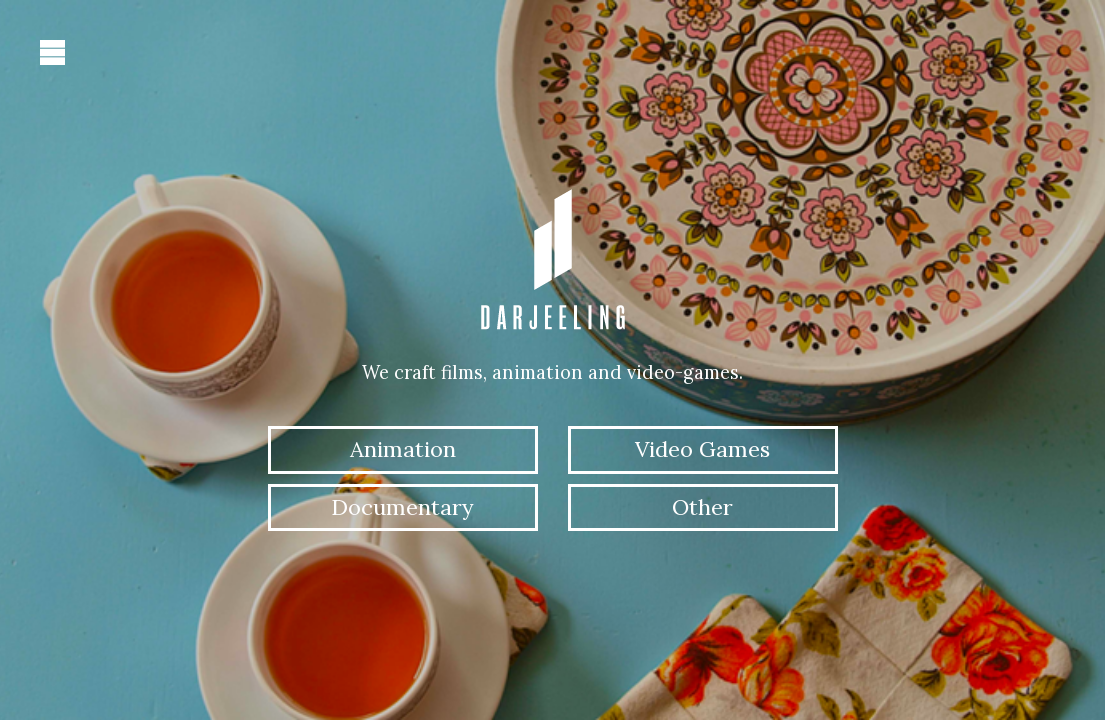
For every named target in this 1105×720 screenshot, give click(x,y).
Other (702, 507)
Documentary (402, 507)
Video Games (702, 449)
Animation (403, 449)
